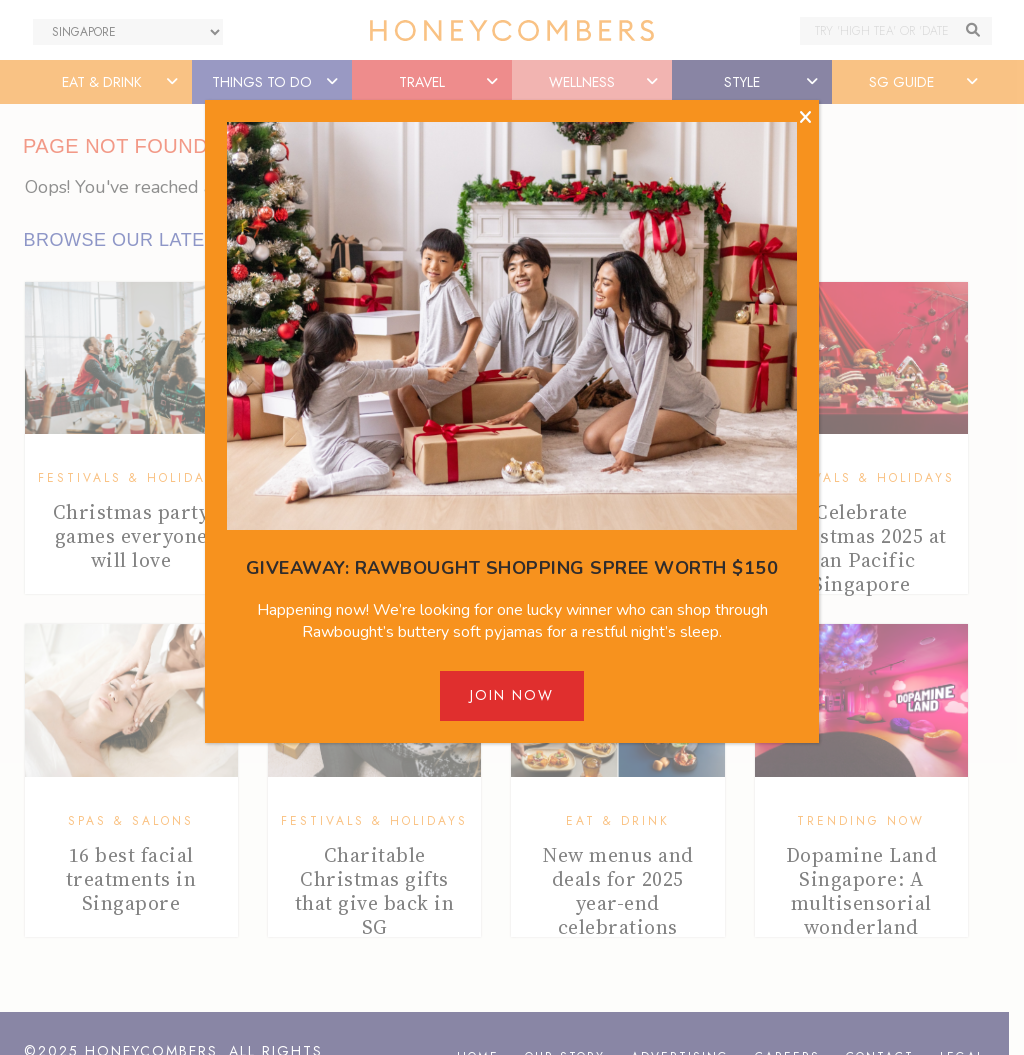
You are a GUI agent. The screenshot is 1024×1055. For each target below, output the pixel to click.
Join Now (512, 695)
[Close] (805, 118)
